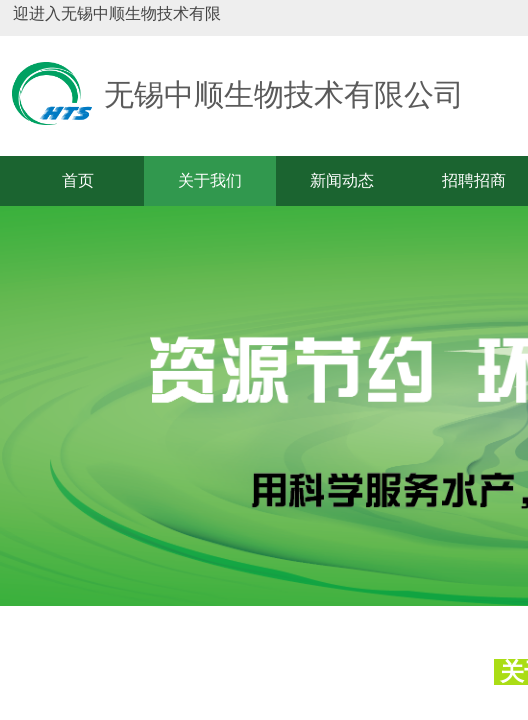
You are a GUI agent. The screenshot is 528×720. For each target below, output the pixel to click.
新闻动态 (342, 180)
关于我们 (210, 180)
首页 (78, 180)
